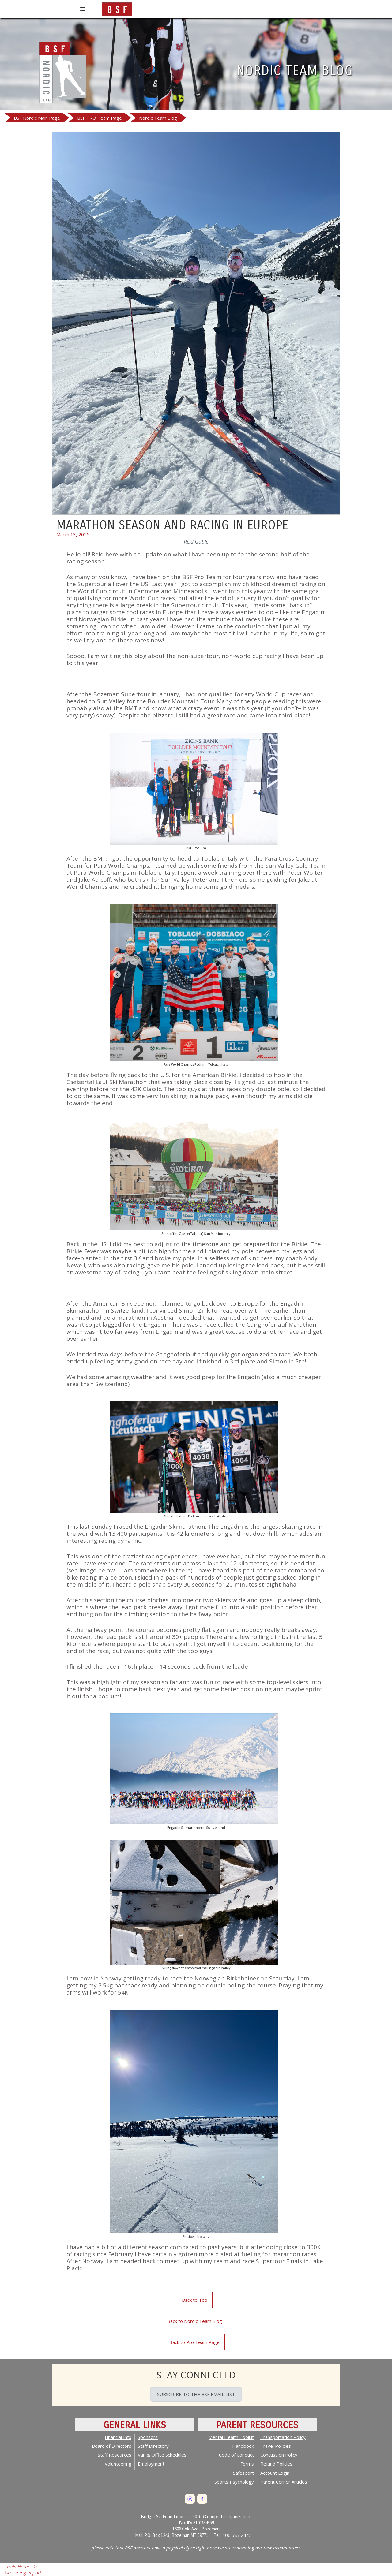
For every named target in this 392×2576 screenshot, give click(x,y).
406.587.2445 (237, 2535)
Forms (247, 2464)
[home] (117, 8)
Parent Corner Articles (283, 2482)
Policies (276, 2464)
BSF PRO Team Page (99, 118)
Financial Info (118, 2437)
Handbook (243, 2446)
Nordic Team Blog (158, 118)
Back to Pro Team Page (194, 2342)
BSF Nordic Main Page (37, 118)
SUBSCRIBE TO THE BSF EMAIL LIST (196, 2394)
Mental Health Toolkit (231, 2437)
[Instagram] (190, 2499)
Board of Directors (111, 2446)
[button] (83, 9)
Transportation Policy (283, 2437)
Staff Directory (153, 2446)
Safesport (243, 2473)
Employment (151, 2464)
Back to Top (194, 2300)
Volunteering (118, 2464)
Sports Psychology (234, 2482)
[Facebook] (202, 2499)
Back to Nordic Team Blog (194, 2321)
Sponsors (148, 2437)
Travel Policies (275, 2446)
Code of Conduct (236, 2455)
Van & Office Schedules (162, 2455)
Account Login (274, 2473)
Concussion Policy (278, 2455)
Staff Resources (114, 2455)
